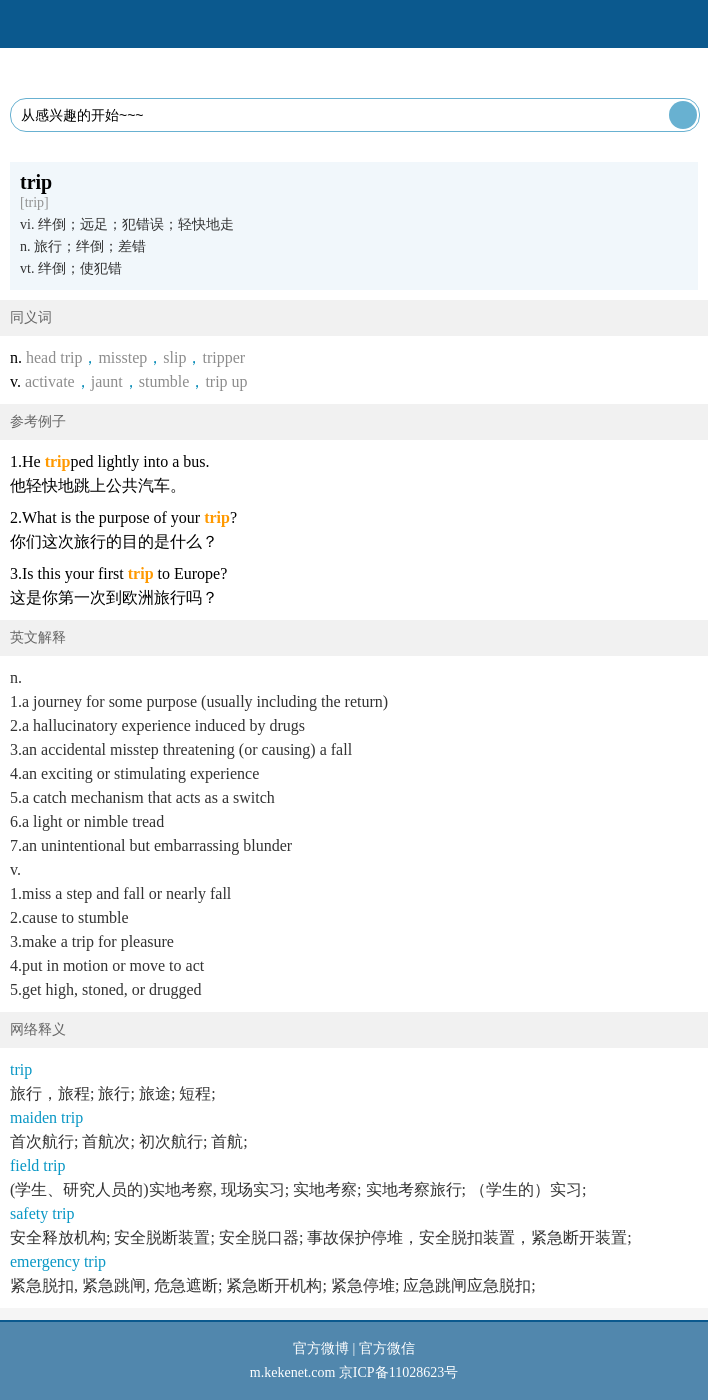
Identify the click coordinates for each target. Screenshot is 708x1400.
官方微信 (387, 1348)
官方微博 (321, 1348)
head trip (54, 357)
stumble (164, 381)
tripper (223, 357)
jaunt (107, 381)
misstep (122, 357)
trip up (226, 381)
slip (174, 357)
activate (50, 381)
